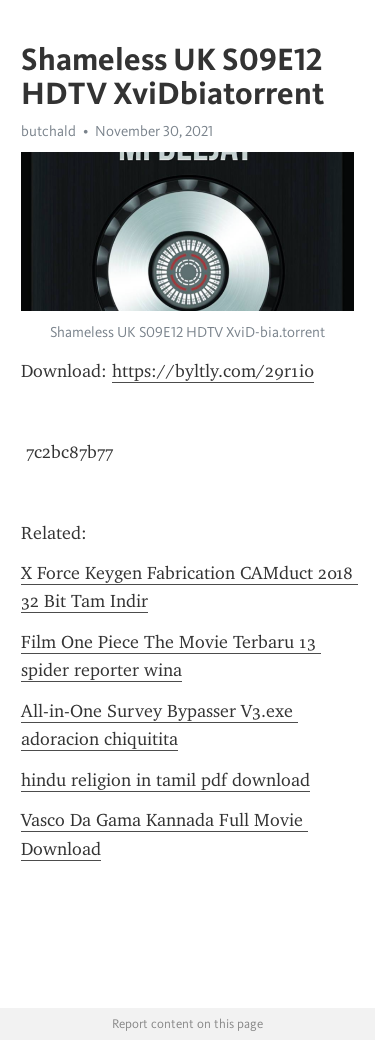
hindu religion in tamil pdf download (165, 780)
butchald (48, 131)
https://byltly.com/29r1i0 (213, 371)
